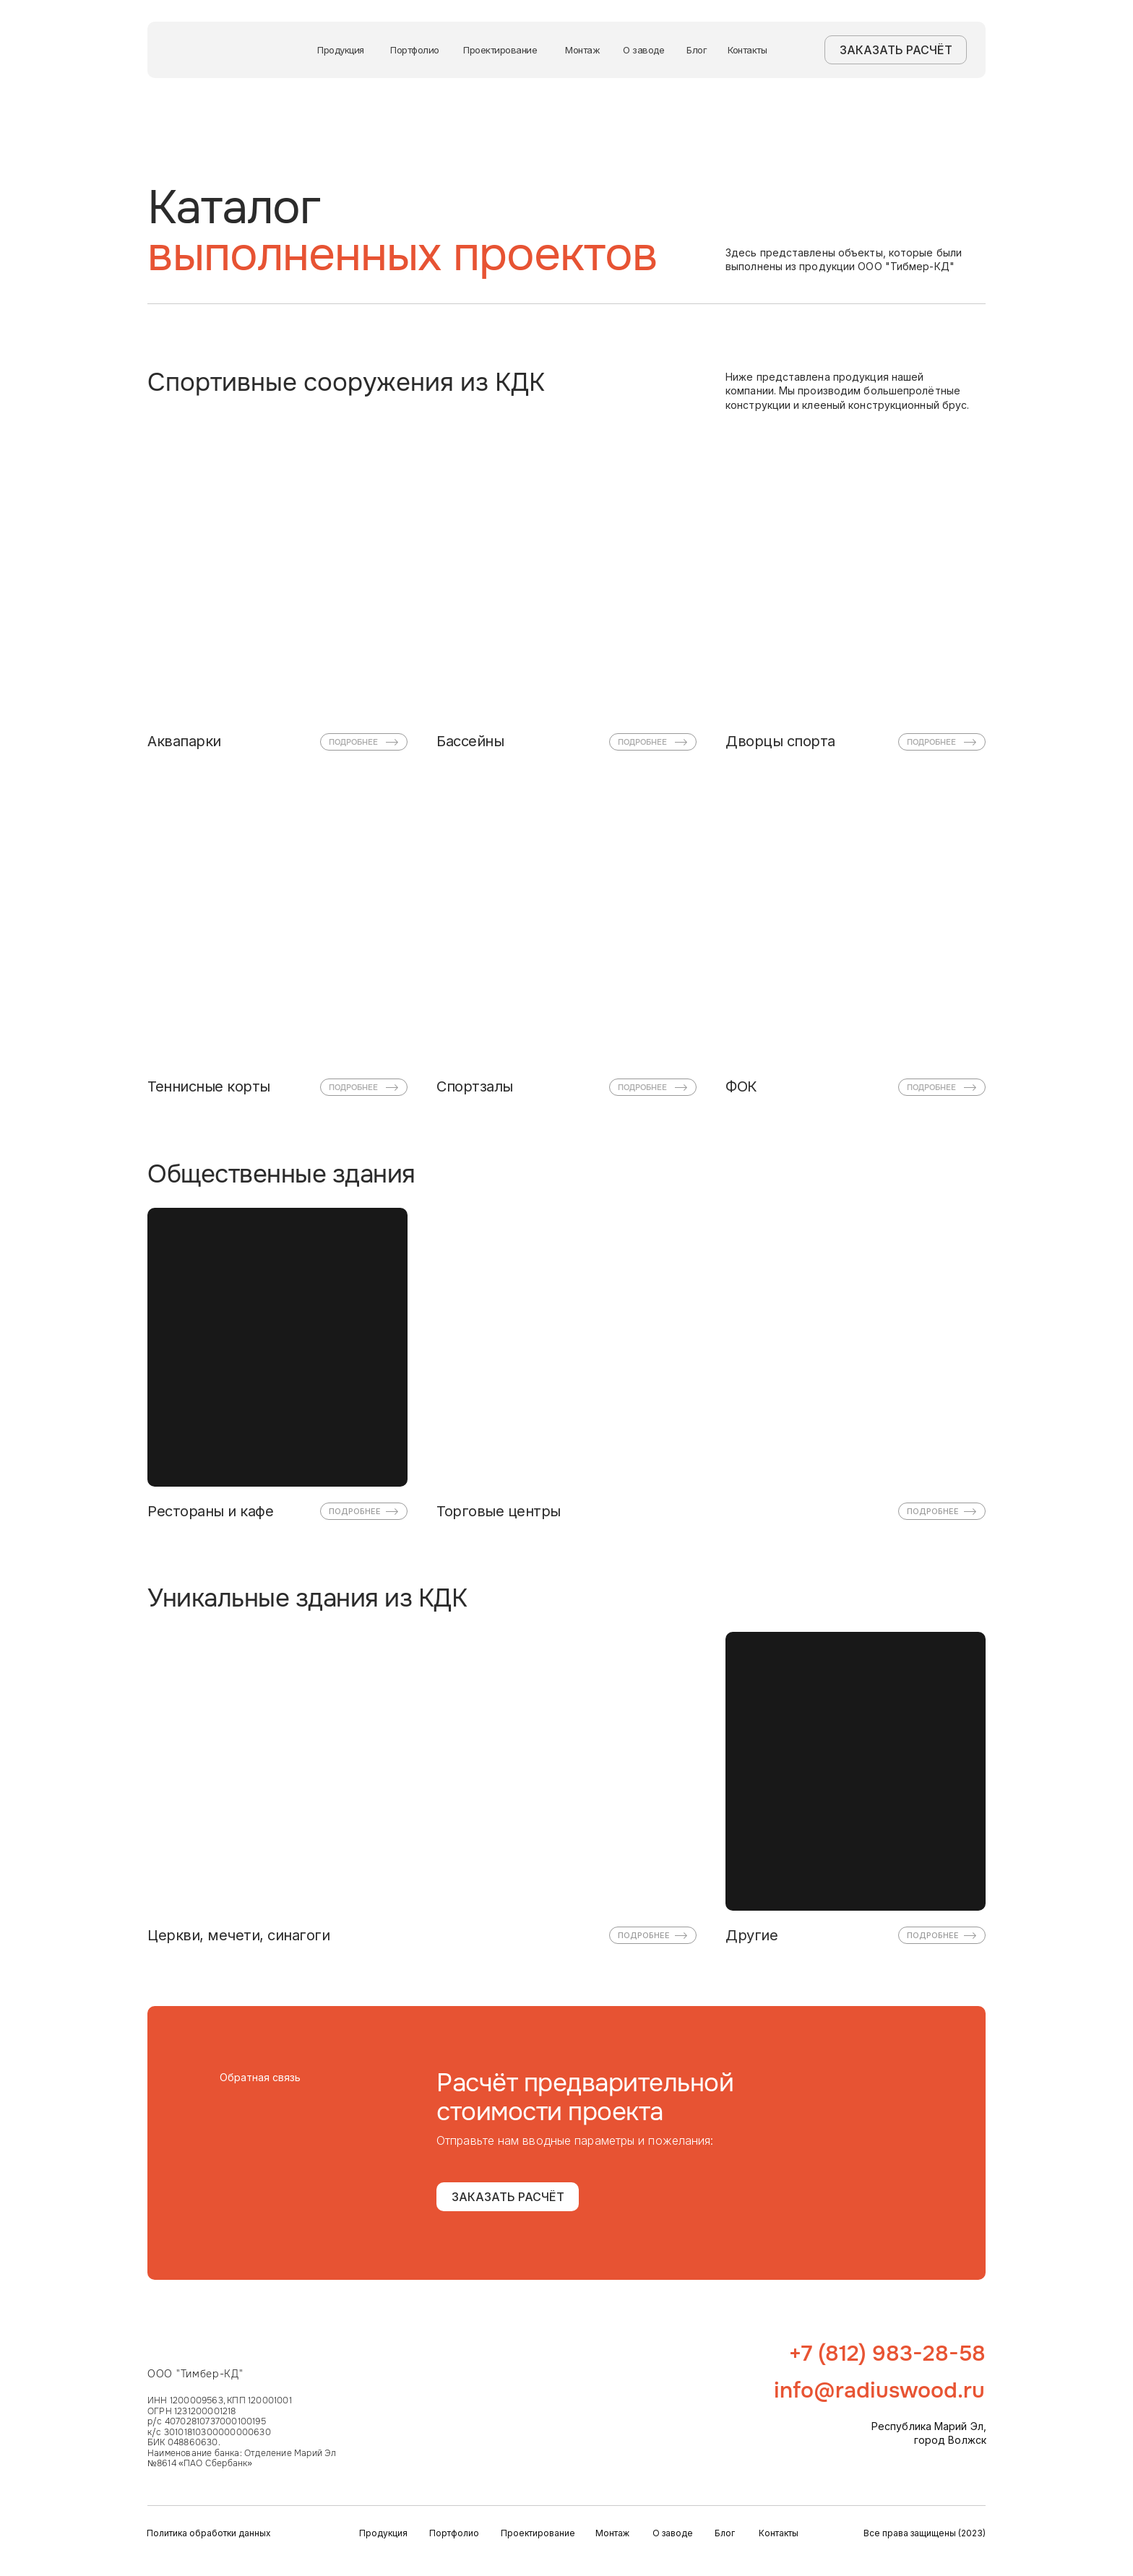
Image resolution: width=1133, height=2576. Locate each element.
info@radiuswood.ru (879, 2390)
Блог (696, 50)
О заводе (643, 50)
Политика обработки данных (209, 2533)
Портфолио (414, 50)
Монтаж (582, 50)
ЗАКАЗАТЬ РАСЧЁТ (896, 50)
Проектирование (500, 50)
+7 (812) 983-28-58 (887, 2353)
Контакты (747, 50)
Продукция (340, 50)
